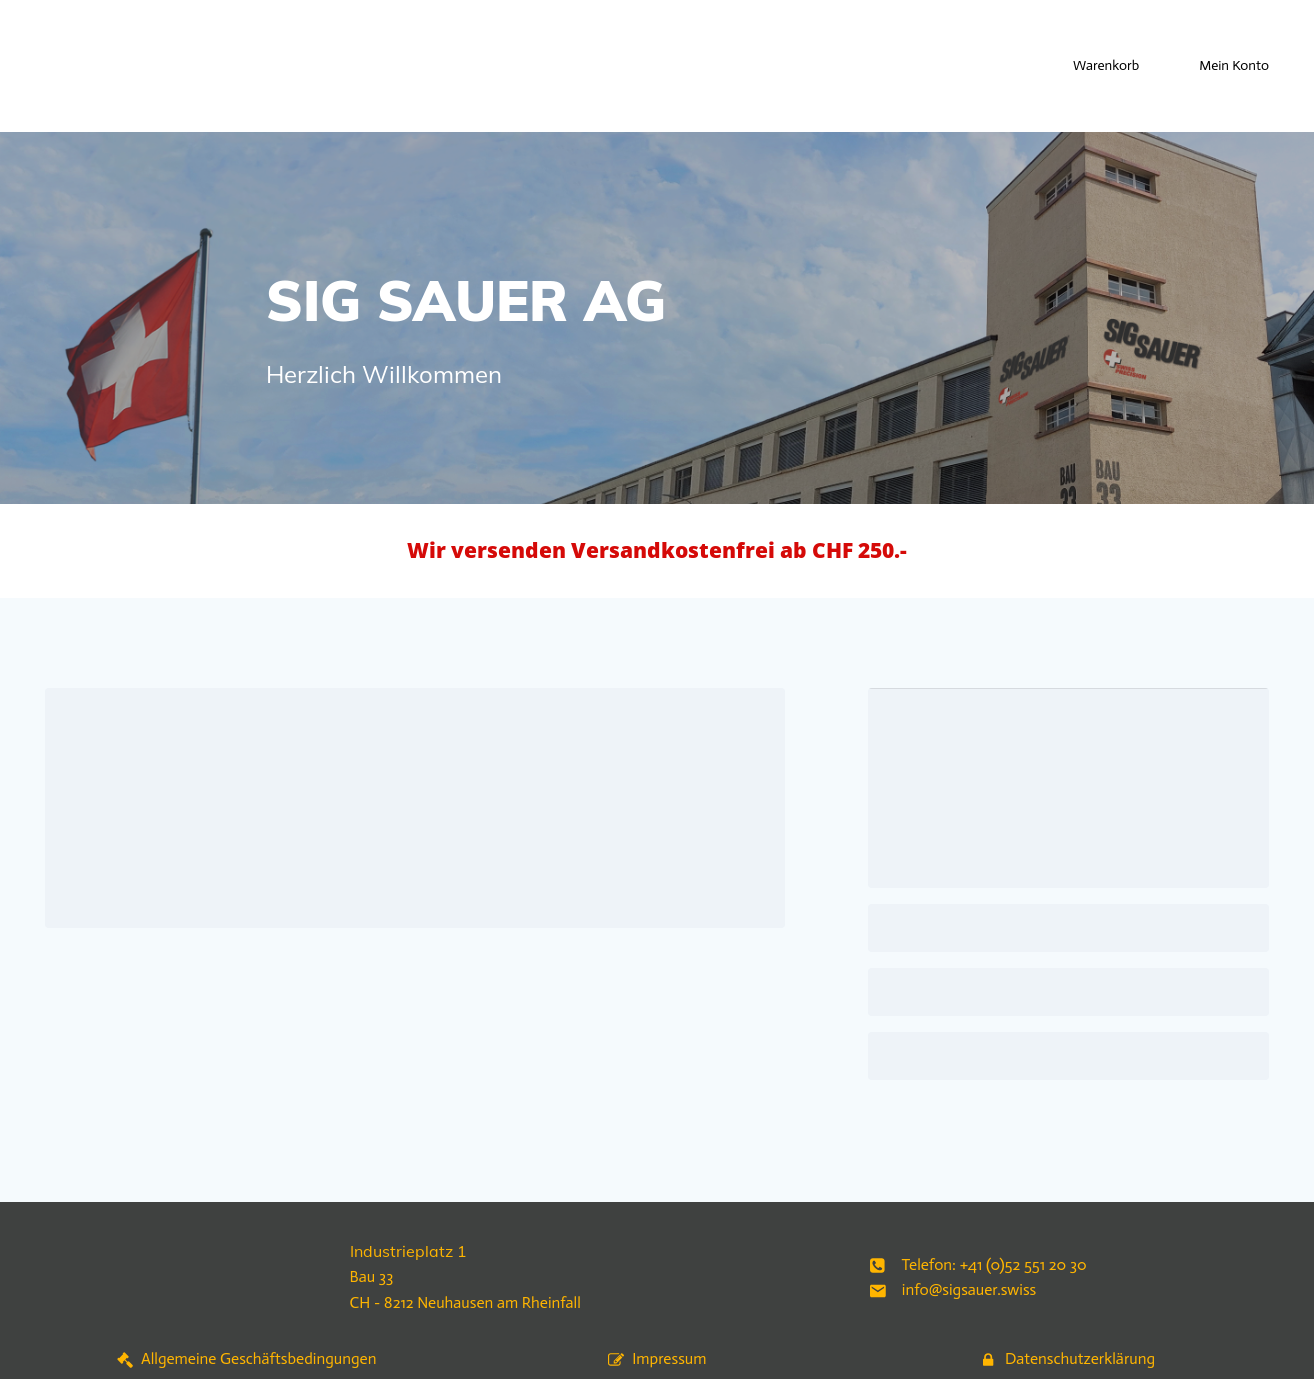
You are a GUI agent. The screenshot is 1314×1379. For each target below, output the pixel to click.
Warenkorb (1106, 65)
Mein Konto (1234, 65)
